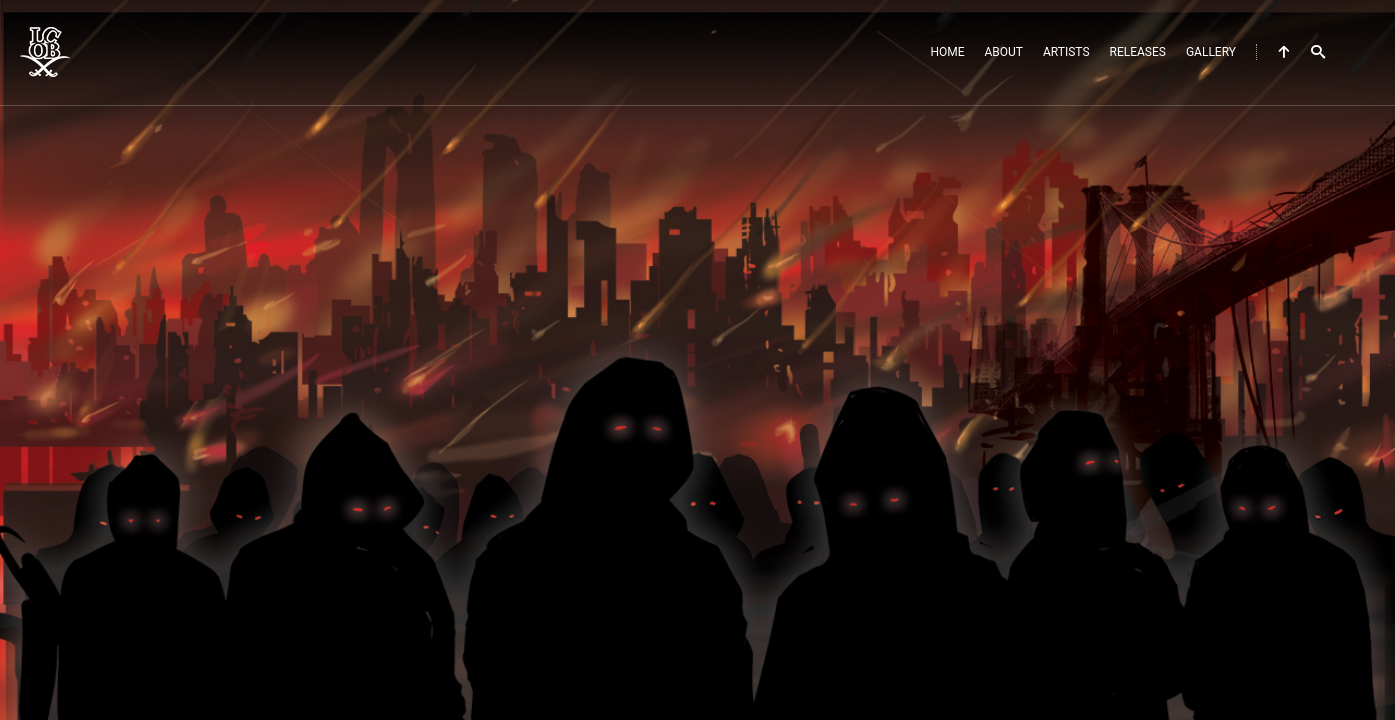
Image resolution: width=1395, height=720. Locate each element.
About (1004, 52)
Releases (1138, 52)
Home (947, 52)
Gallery (1211, 52)
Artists (1066, 52)
